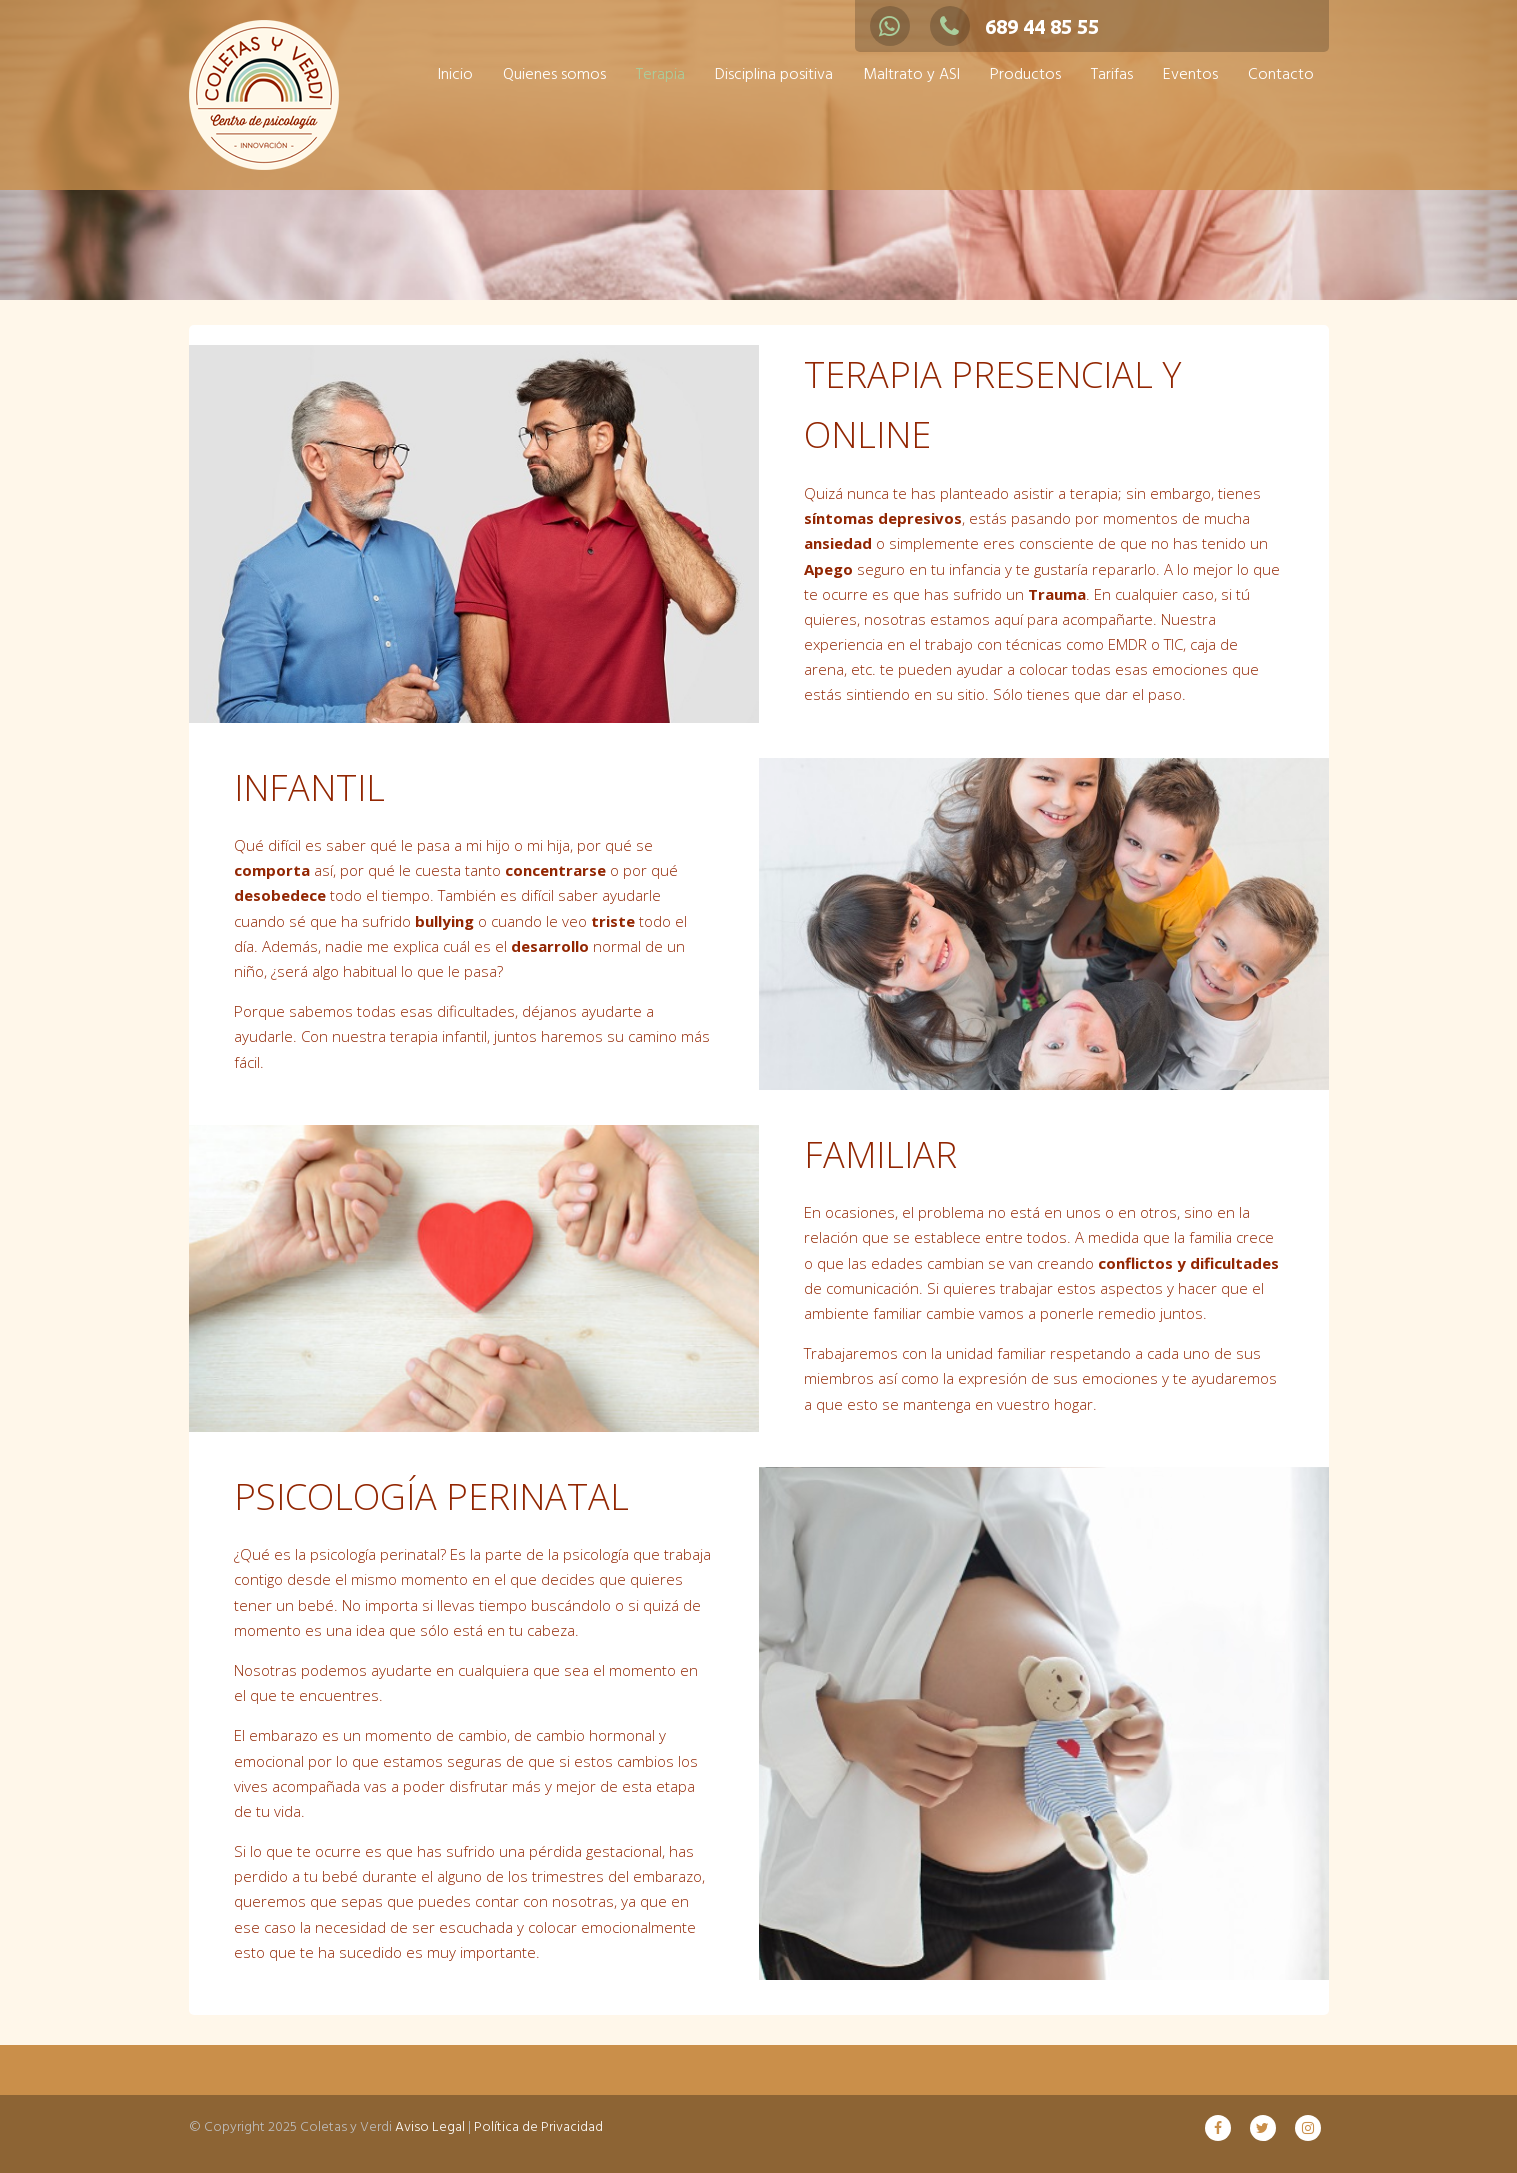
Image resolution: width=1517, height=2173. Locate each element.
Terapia (660, 75)
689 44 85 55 (1014, 26)
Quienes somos (554, 75)
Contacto (1281, 75)
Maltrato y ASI (911, 75)
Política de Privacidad (538, 2127)
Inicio (455, 75)
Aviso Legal (430, 2127)
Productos (1025, 75)
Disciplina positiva (774, 75)
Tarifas (1112, 75)
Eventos (1190, 75)
